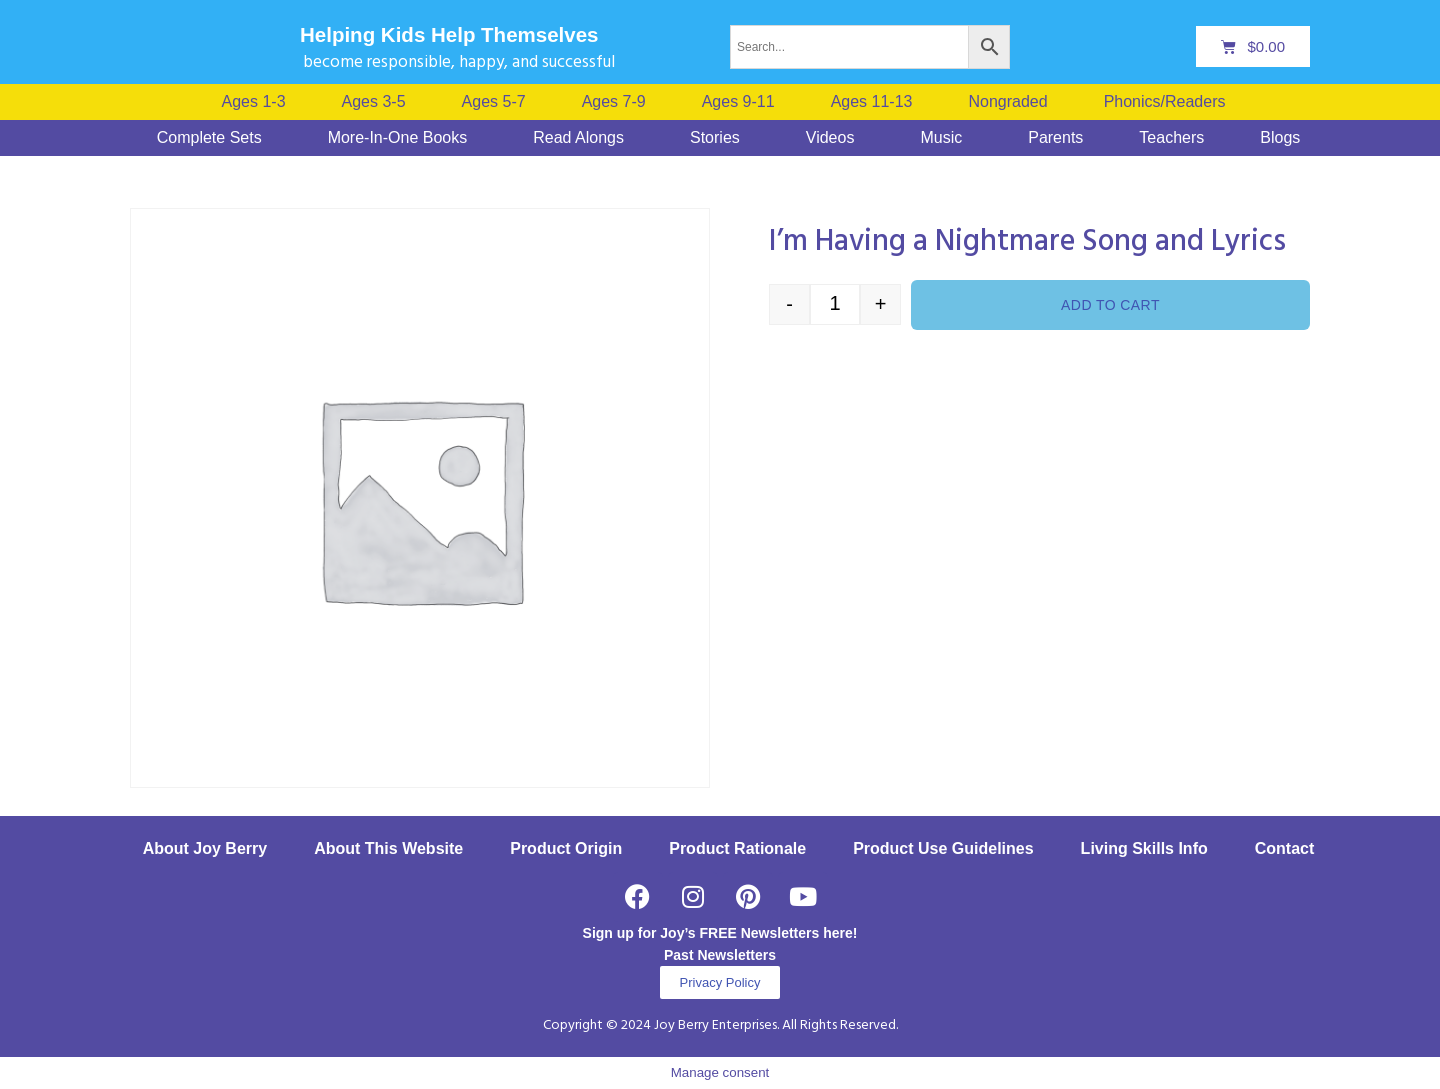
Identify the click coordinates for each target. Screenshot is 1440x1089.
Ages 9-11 (738, 102)
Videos (830, 138)
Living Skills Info (1144, 848)
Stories (715, 138)
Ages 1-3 (254, 102)
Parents (1055, 138)
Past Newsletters (720, 955)
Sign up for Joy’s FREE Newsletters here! (720, 933)
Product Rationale (737, 848)
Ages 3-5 (374, 102)
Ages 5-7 (494, 102)
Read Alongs (578, 138)
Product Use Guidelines (943, 848)
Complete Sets (209, 138)
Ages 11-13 (872, 102)
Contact (1285, 848)
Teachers (1171, 138)
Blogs (1280, 138)
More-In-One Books (398, 138)
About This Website (388, 848)
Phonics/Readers (1165, 102)
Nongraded (1007, 102)
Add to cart (1110, 305)
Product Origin (566, 848)
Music (941, 138)
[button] (1170, 102)
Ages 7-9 (614, 102)
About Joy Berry (205, 848)
